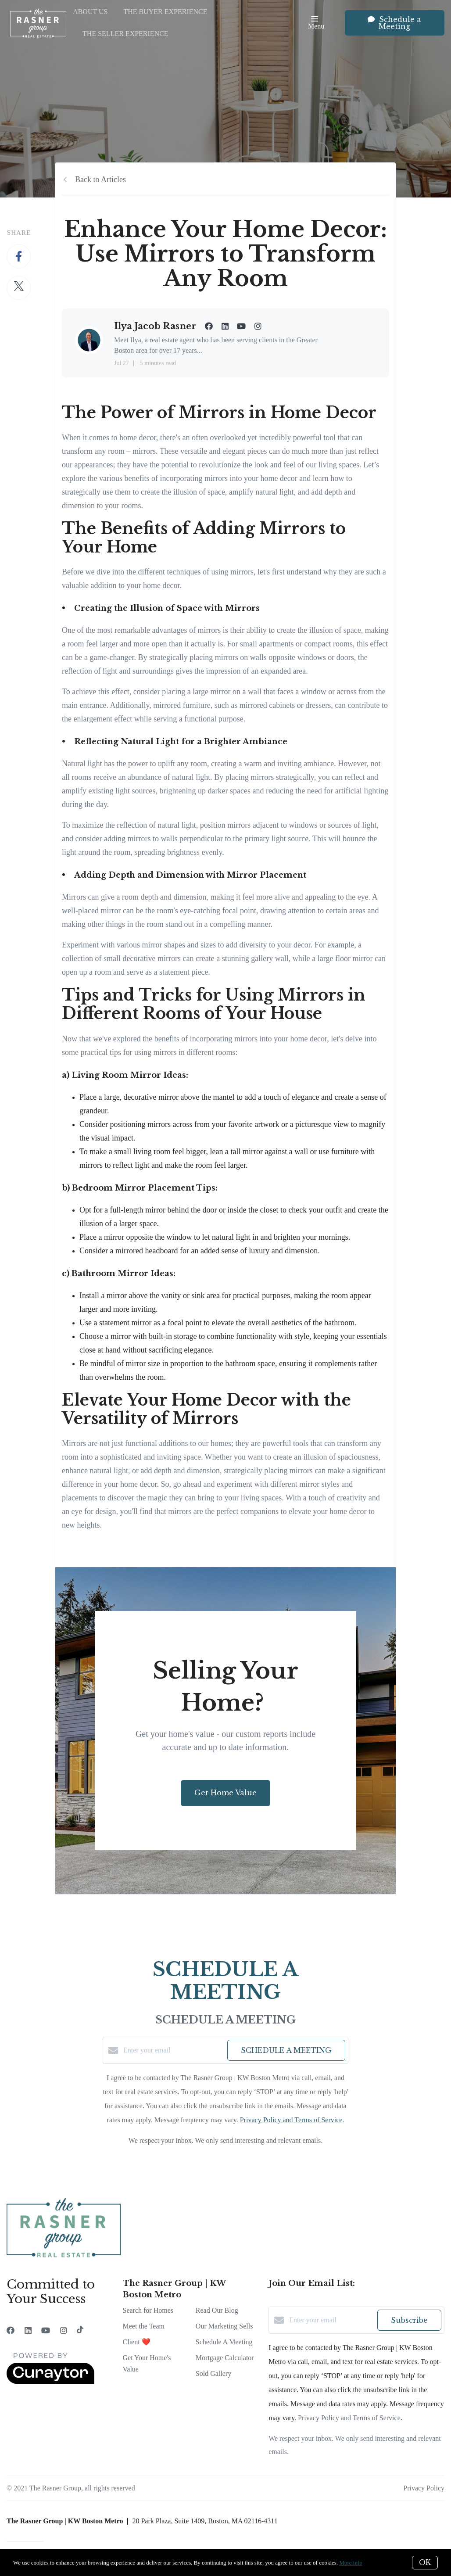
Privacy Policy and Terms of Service (291, 2120)
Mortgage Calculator (225, 2357)
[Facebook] (10, 2330)
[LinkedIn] (28, 2330)
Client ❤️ (136, 2342)
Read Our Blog (217, 2310)
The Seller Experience (125, 33)
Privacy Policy (423, 2488)
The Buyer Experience (165, 11)
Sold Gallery (213, 2373)
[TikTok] (80, 2330)
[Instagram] (63, 2330)
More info (350, 2562)
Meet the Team (144, 2326)
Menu (316, 23)
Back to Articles (100, 179)
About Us (90, 11)
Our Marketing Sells (224, 2326)
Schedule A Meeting (224, 2342)
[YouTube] (45, 2330)
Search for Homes (148, 2310)
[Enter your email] (173, 2050)
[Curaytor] (50, 2382)
